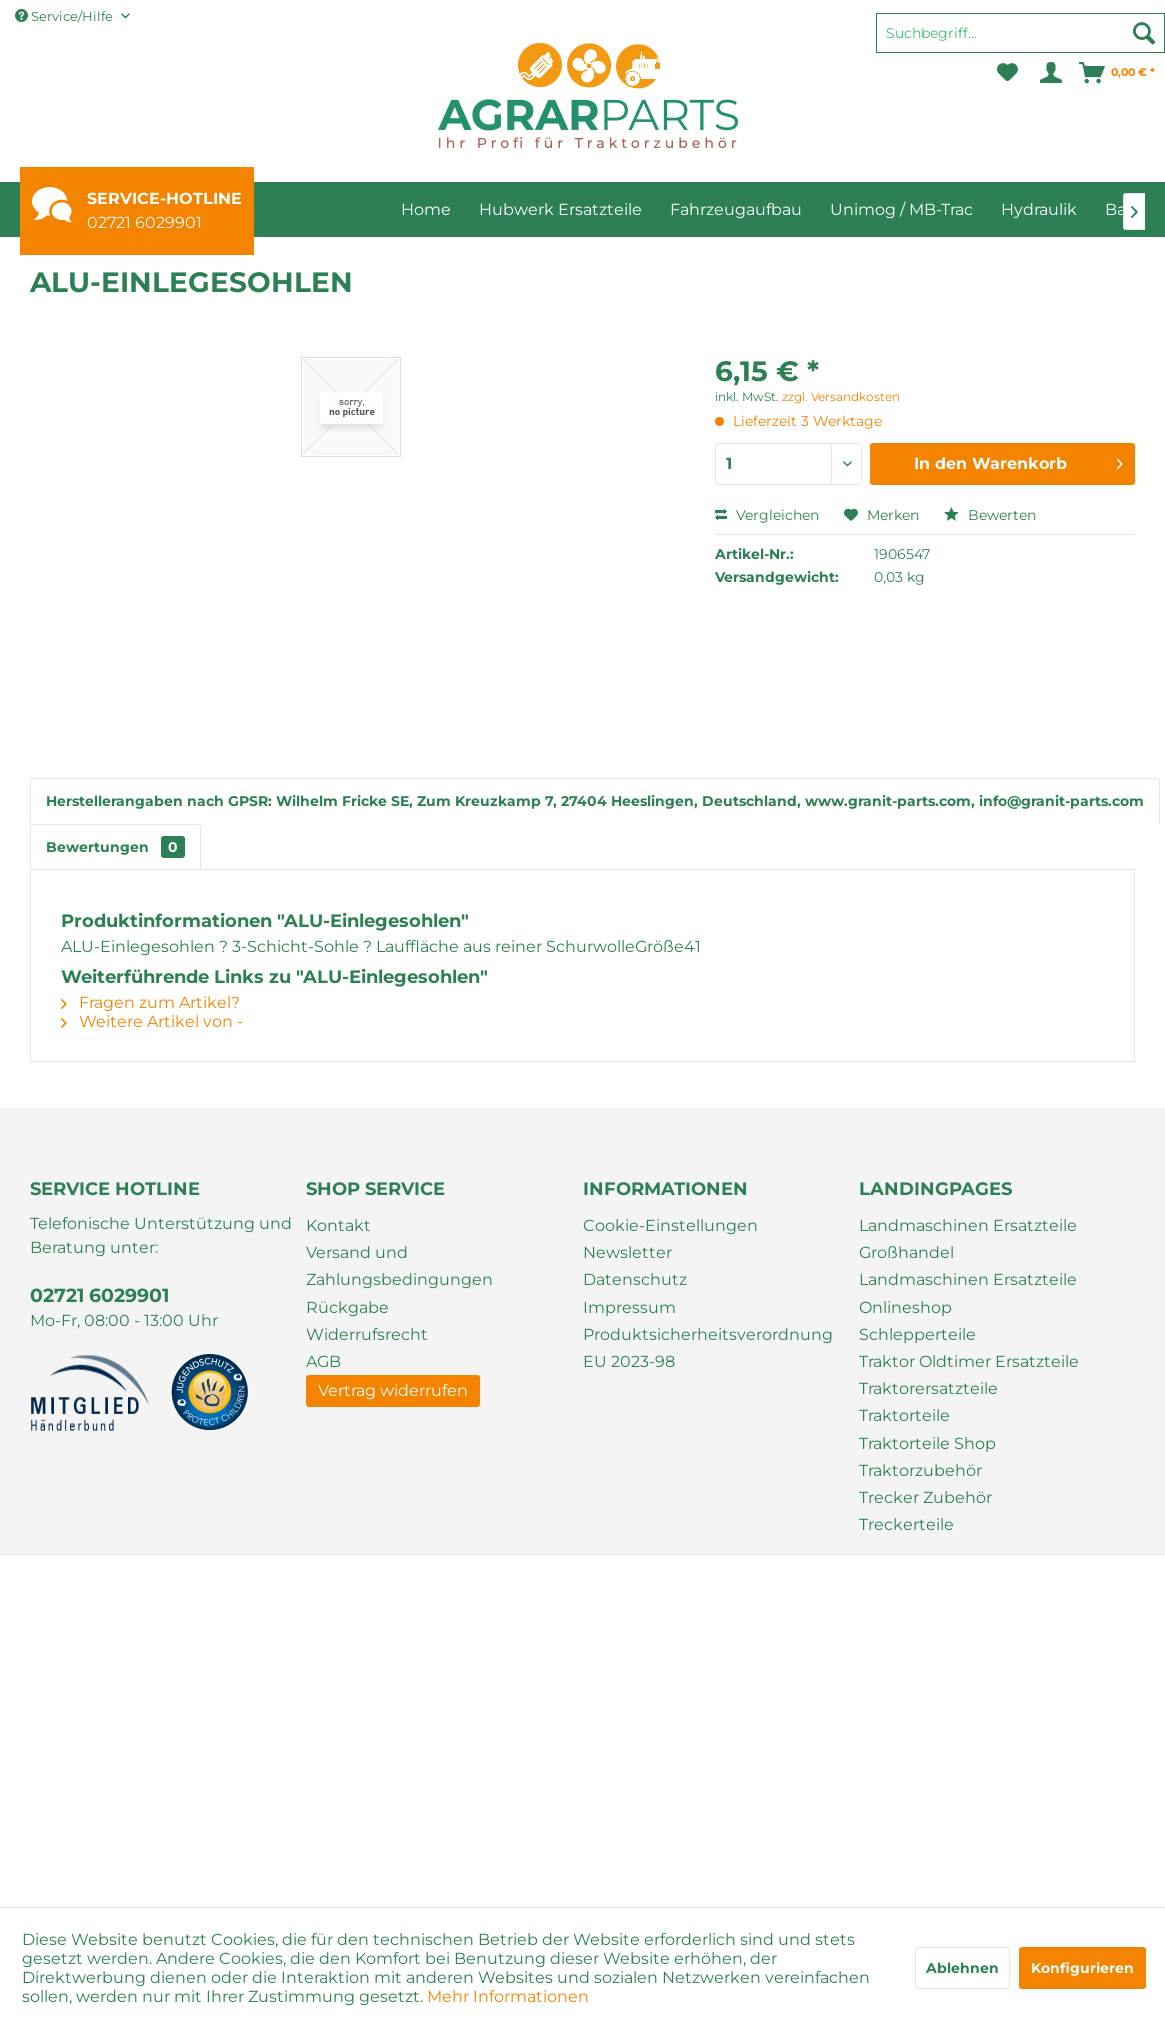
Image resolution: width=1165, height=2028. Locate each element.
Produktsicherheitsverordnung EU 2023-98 (708, 1348)
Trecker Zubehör (925, 1497)
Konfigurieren (1082, 1968)
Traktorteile (904, 1415)
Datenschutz (635, 1279)
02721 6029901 (144, 222)
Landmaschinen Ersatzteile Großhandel (968, 1239)
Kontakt (338, 1225)
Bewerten (990, 515)
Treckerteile (906, 1524)
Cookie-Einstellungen (670, 1225)
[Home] (426, 209)
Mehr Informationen (508, 1996)
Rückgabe (347, 1307)
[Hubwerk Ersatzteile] (560, 209)
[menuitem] (1020, 42)
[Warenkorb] (1118, 73)
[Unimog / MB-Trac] (901, 209)
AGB (323, 1361)
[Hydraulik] (1039, 209)
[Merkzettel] (1007, 73)
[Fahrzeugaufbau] (736, 209)
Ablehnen (962, 1968)
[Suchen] (1144, 33)
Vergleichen (767, 515)
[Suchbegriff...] (1020, 33)
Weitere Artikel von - (152, 1021)
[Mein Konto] (1049, 73)
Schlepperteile (917, 1334)
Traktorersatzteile (928, 1388)
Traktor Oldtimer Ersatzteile (969, 1361)
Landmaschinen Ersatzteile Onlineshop (968, 1293)
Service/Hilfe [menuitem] (65, 16)
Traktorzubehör (920, 1470)
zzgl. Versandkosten (841, 396)
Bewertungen (115, 847)
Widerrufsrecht (367, 1334)
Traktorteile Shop (927, 1443)
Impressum (629, 1307)
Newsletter (627, 1252)
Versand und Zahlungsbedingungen (399, 1266)
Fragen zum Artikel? (150, 1002)
